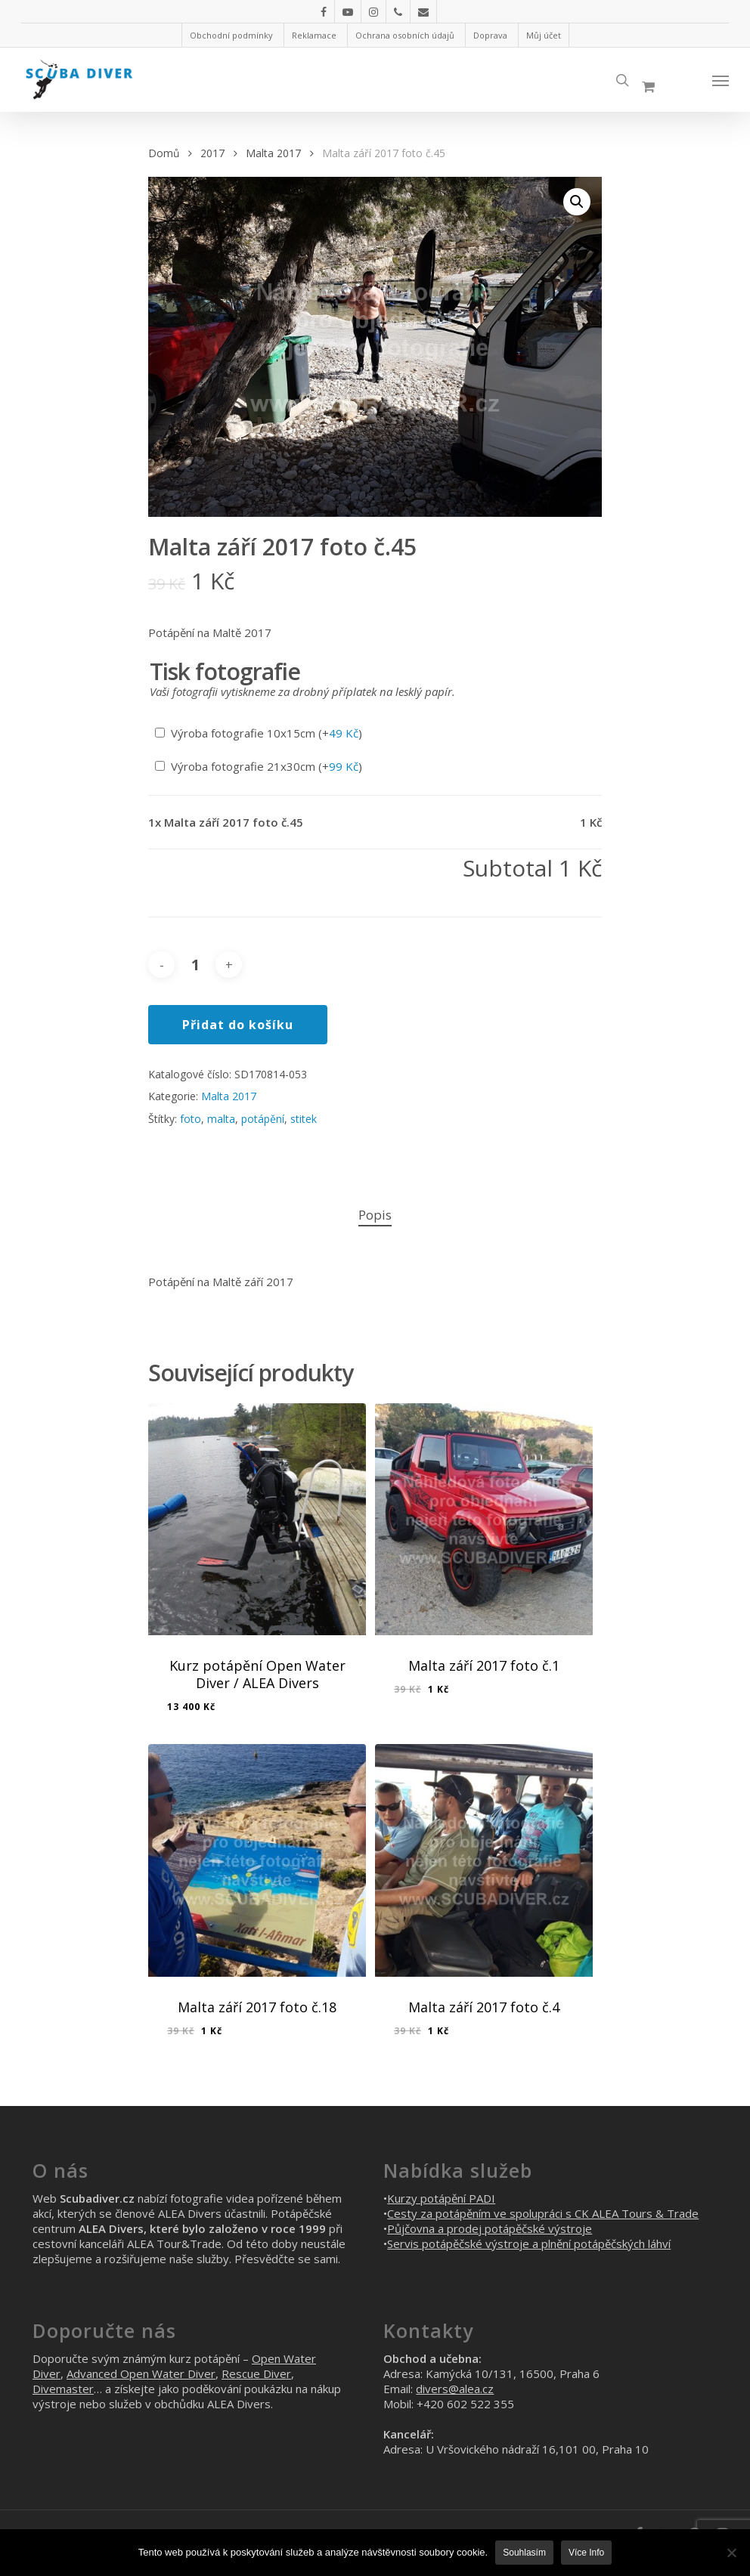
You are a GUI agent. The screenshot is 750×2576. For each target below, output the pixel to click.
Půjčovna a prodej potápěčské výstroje (489, 2228)
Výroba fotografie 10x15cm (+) (258, 733)
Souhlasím (524, 2552)
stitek (303, 1119)
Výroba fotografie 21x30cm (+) (258, 766)
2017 (212, 153)
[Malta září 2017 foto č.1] (484, 1519)
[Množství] (195, 965)
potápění (262, 1119)
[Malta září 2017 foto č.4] (484, 1860)
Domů (163, 153)
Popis (375, 1214)
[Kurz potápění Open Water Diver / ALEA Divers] (257, 1519)
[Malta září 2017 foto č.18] (257, 1860)
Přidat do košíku (237, 1024)
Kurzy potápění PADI (441, 2198)
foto (190, 1119)
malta (221, 1119)
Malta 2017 (273, 153)
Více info (586, 2552)
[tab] (375, 1215)
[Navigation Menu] (720, 80)
